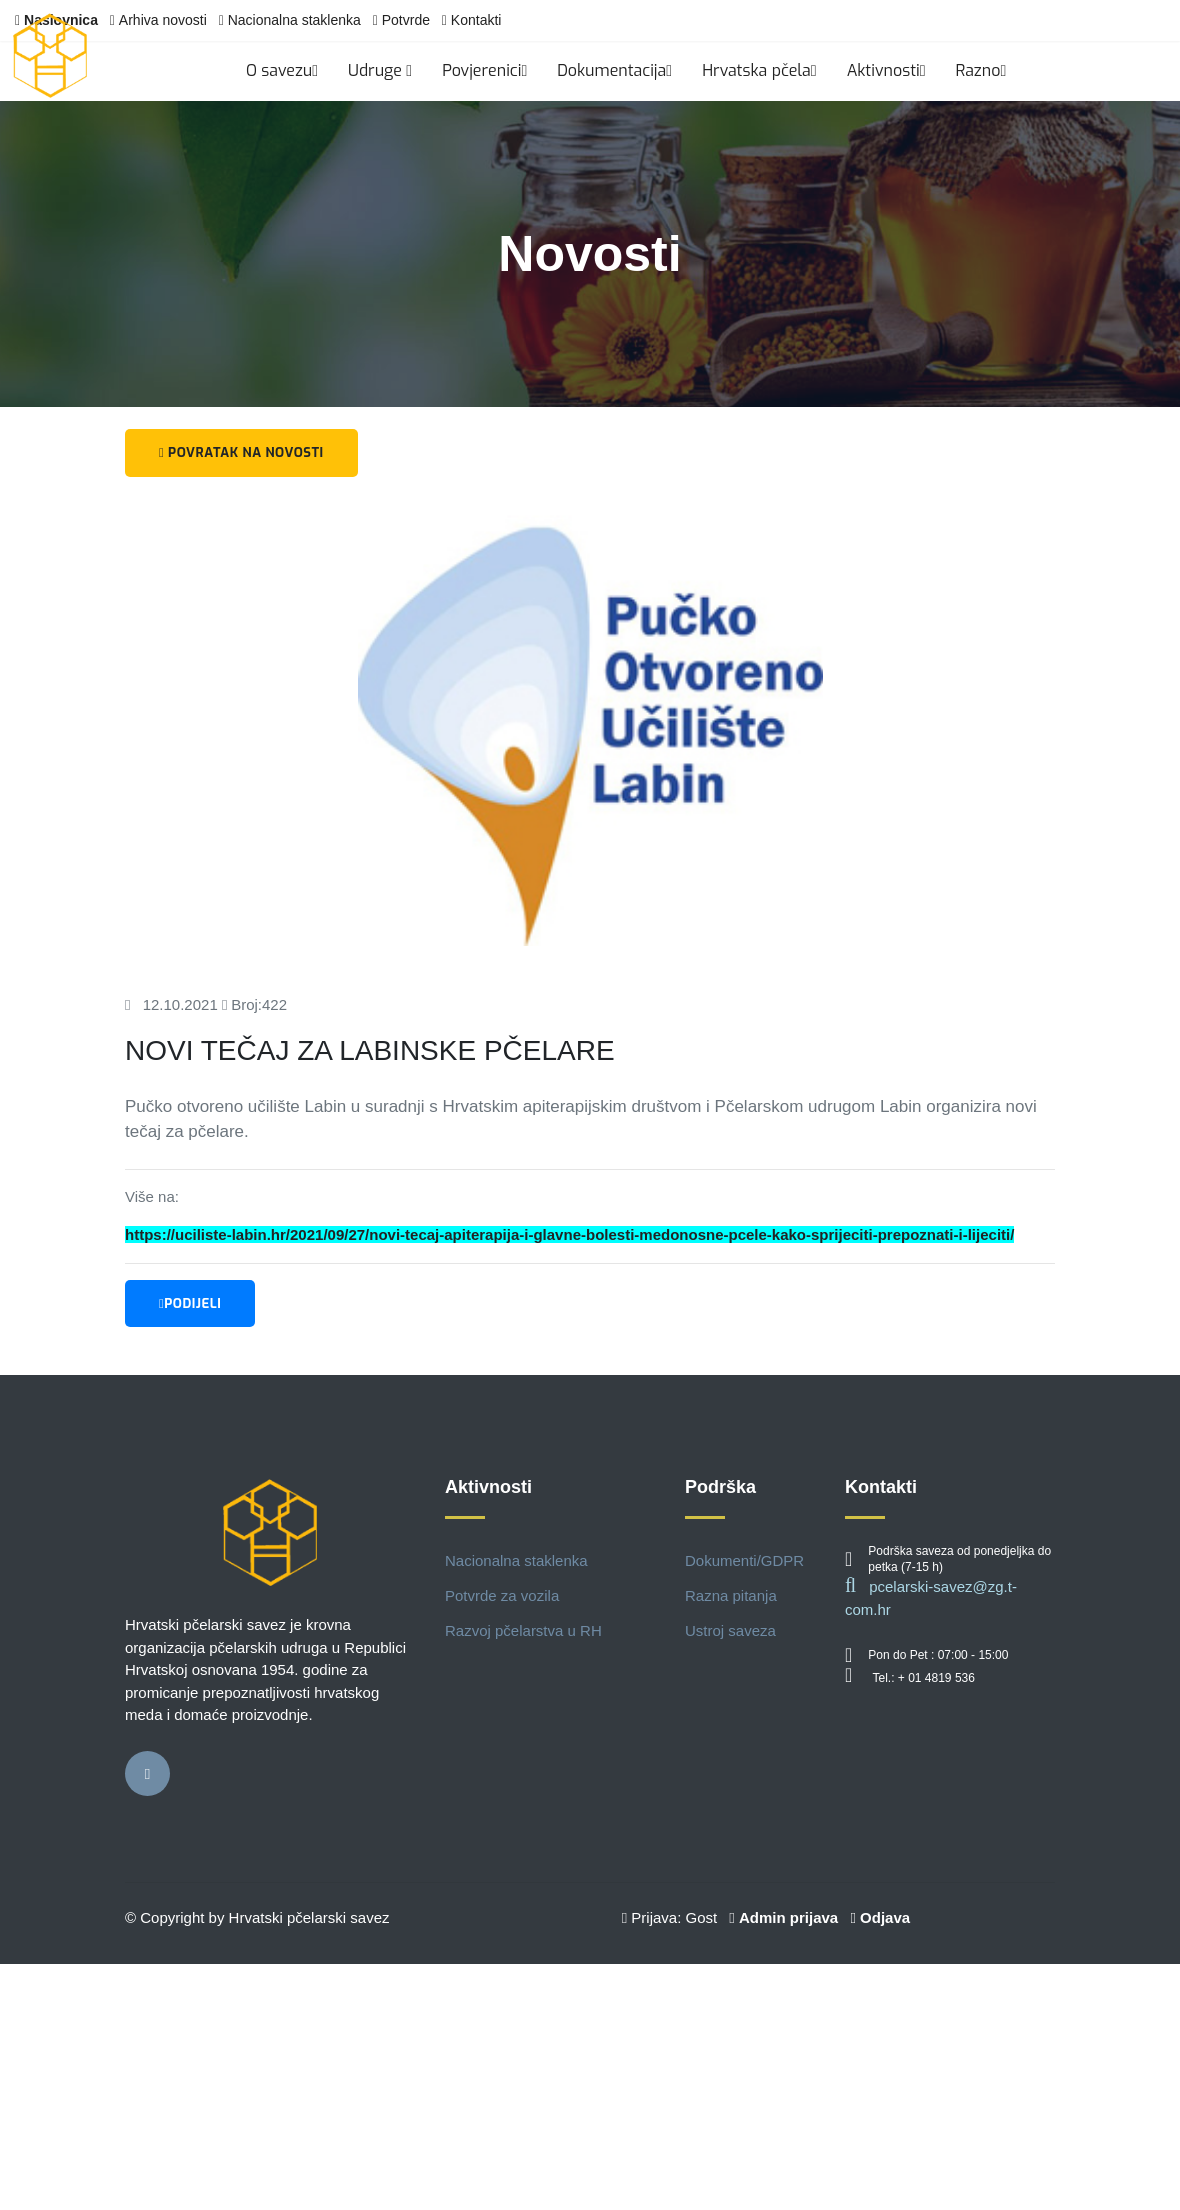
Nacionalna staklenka (294, 20)
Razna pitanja (731, 1595)
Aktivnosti (886, 70)
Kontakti (476, 20)
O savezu (282, 70)
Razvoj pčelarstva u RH (523, 1630)
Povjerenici (484, 70)
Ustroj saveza (730, 1630)
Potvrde (406, 20)
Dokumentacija (614, 70)
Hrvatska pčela (759, 70)
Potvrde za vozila (502, 1595)
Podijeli (190, 1303)
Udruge (380, 70)
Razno (981, 70)
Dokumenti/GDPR (744, 1560)
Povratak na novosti (241, 452)
